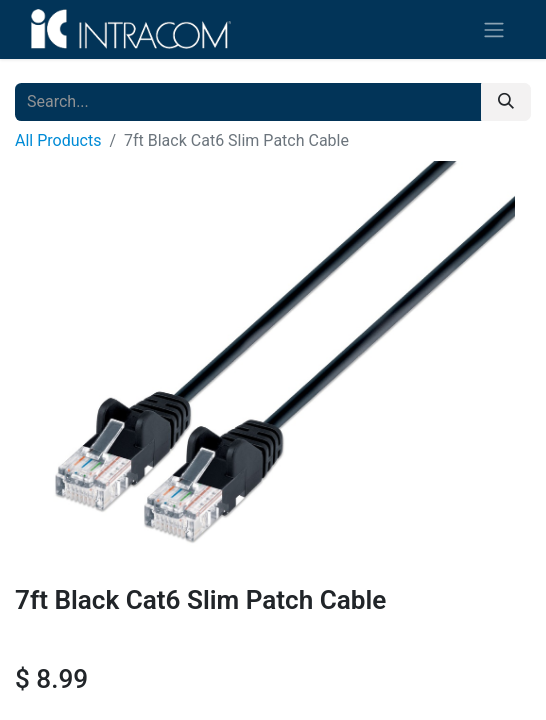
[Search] (506, 102)
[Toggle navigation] (494, 29)
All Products (58, 140)
